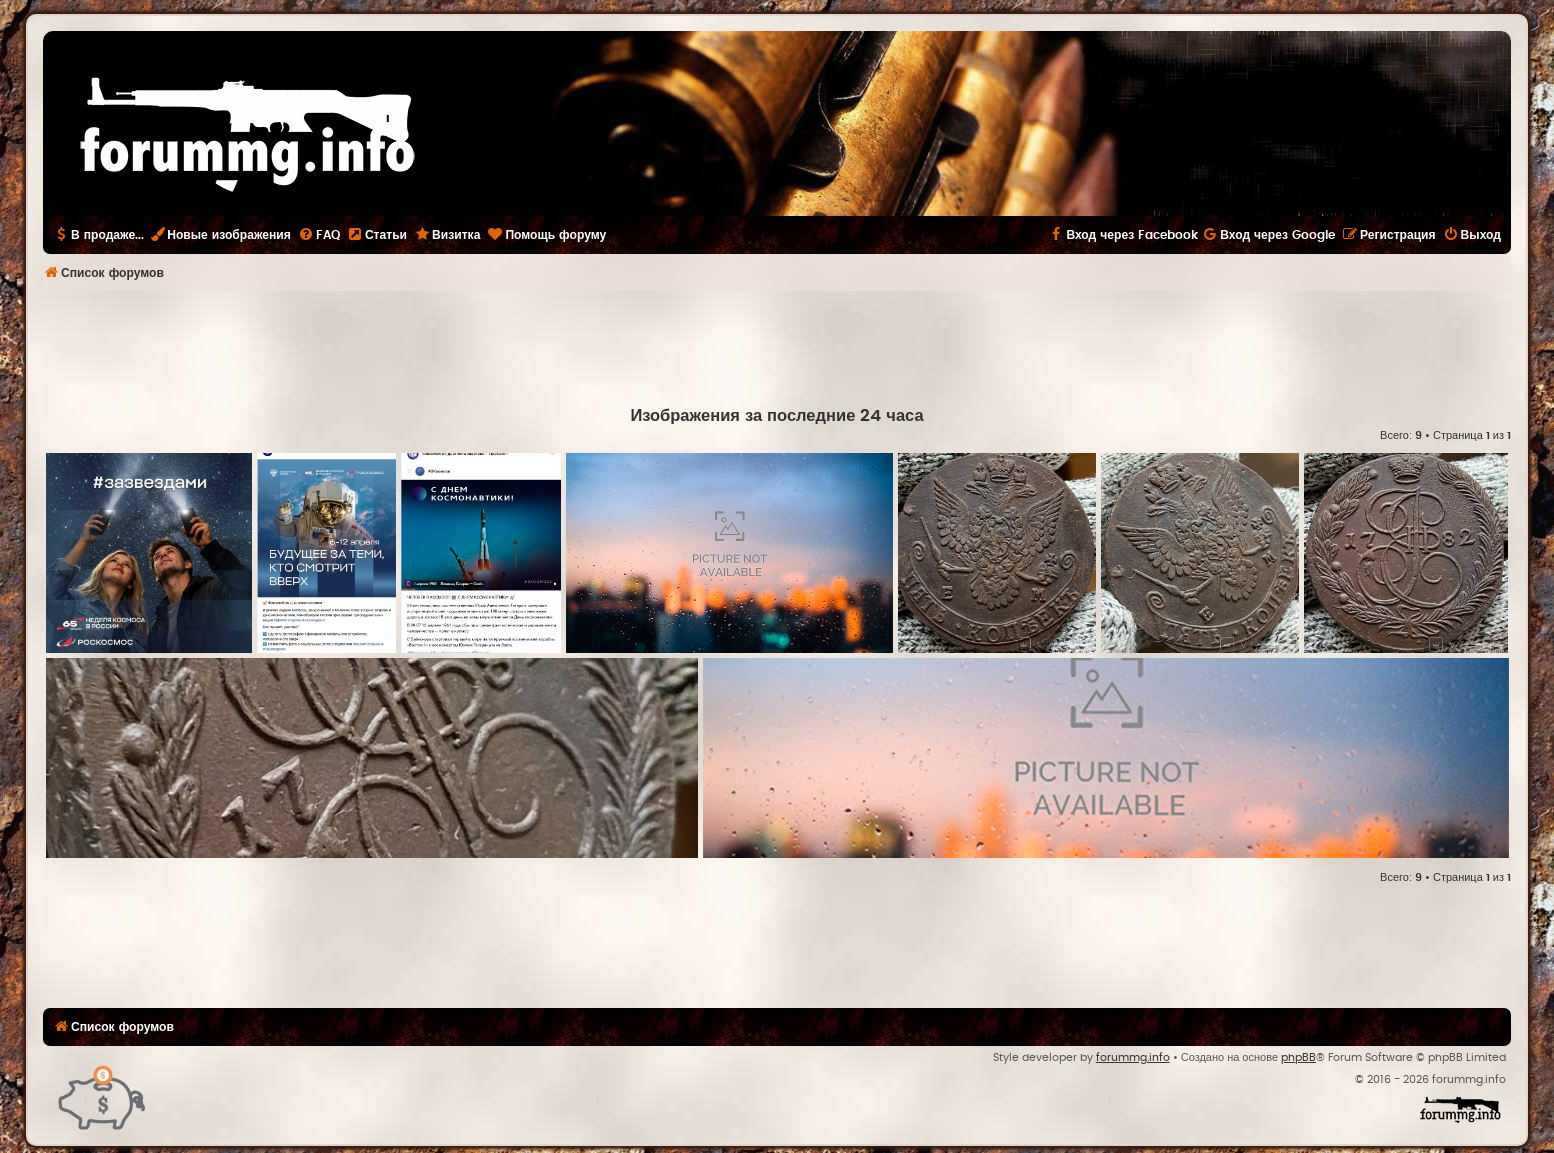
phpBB (1298, 1057)
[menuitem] (319, 235)
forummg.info (1133, 1057)
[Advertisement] (777, 346)
